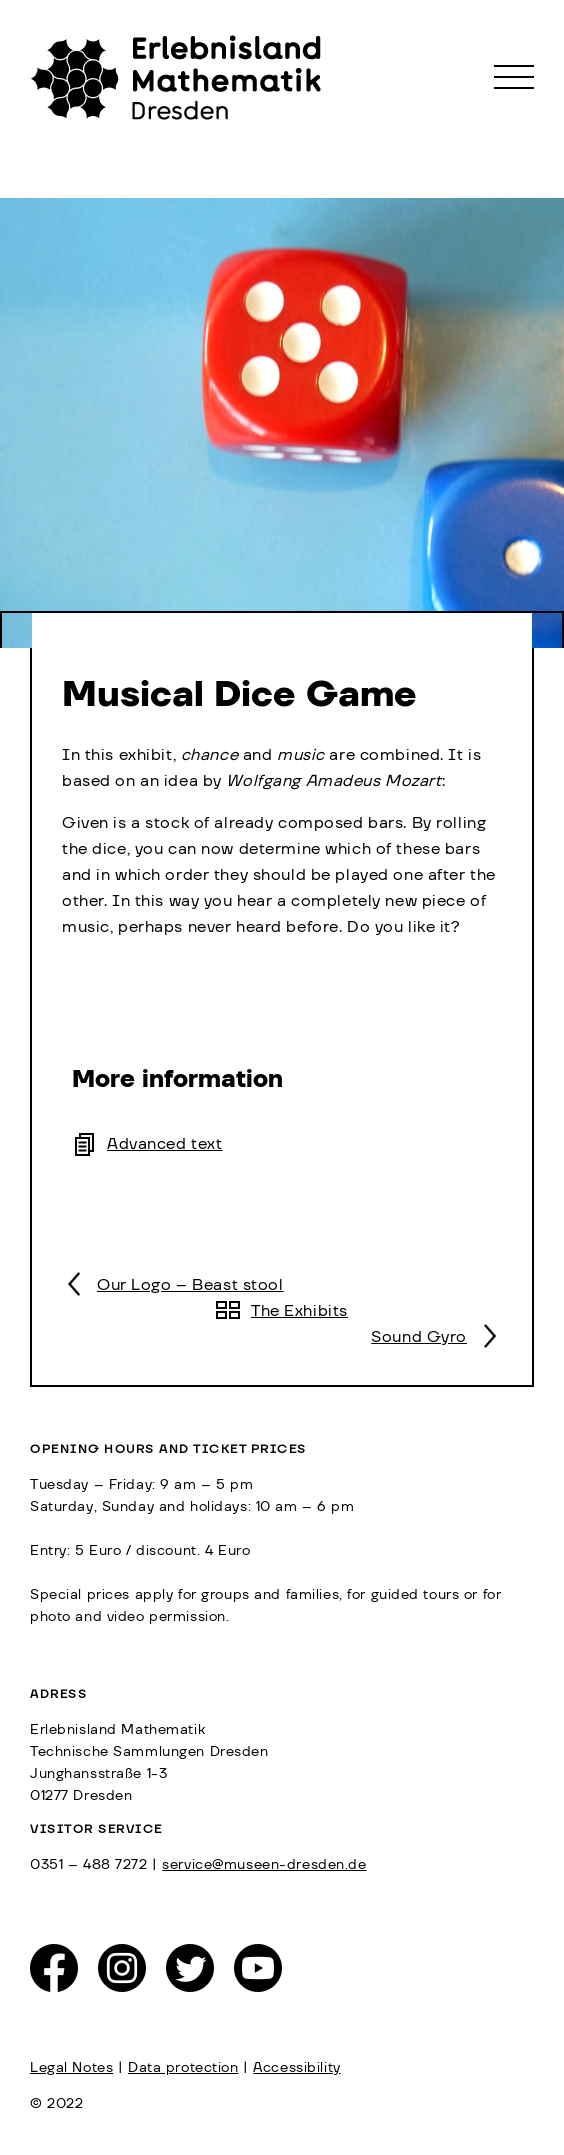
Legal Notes (71, 2068)
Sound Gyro (419, 1337)
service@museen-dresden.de (264, 1865)
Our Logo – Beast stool (190, 1285)
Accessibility (296, 2068)
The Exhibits (299, 1311)
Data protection (183, 2068)
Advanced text (164, 1144)
